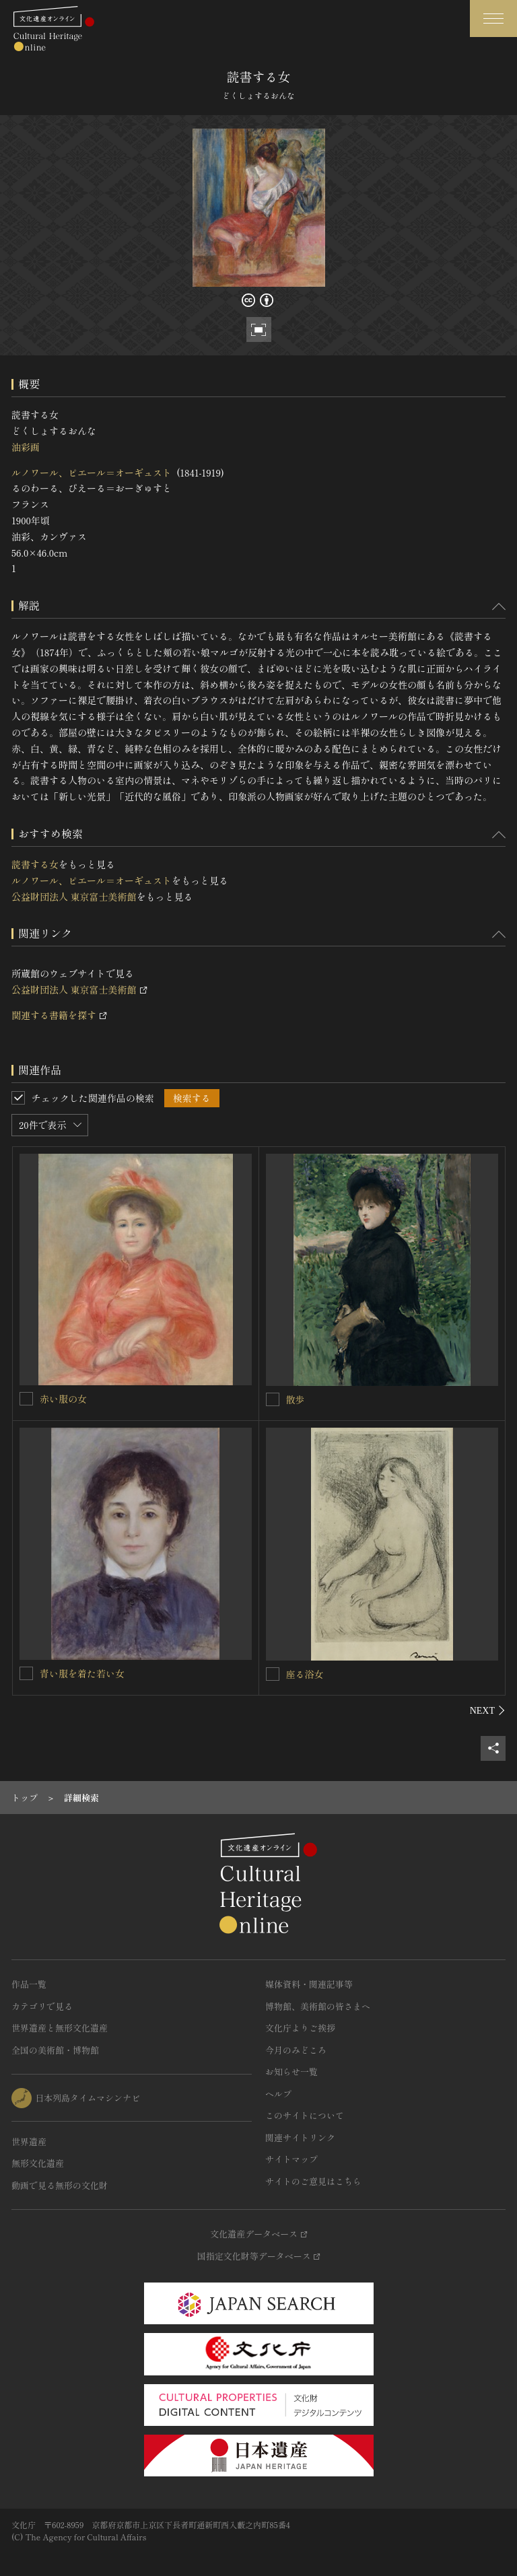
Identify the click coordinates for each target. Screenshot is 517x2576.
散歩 (295, 1399)
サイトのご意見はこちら (313, 2181)
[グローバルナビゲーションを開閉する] (493, 18)
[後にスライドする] (488, 1710)
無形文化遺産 (37, 2163)
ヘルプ (278, 2093)
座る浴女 (305, 1674)
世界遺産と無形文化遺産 (59, 2027)
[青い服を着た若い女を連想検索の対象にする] (26, 1673)
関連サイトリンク (300, 2137)
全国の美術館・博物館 (55, 2050)
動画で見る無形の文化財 (59, 2185)
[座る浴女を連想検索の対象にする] (272, 1674)
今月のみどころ (295, 2050)
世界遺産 (28, 2141)
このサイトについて (304, 2115)
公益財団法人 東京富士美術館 (74, 896)
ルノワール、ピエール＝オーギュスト (91, 472)
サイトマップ (291, 2159)
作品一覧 (28, 1984)
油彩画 (25, 447)
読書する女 (35, 864)
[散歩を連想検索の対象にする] (272, 1399)
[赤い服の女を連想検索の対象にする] (26, 1398)
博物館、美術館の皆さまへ (317, 2006)
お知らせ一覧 (291, 2071)
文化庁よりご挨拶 (300, 2027)
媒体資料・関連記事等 (309, 1984)
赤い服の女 (63, 1398)
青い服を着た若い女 (82, 1673)
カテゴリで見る (42, 2006)
